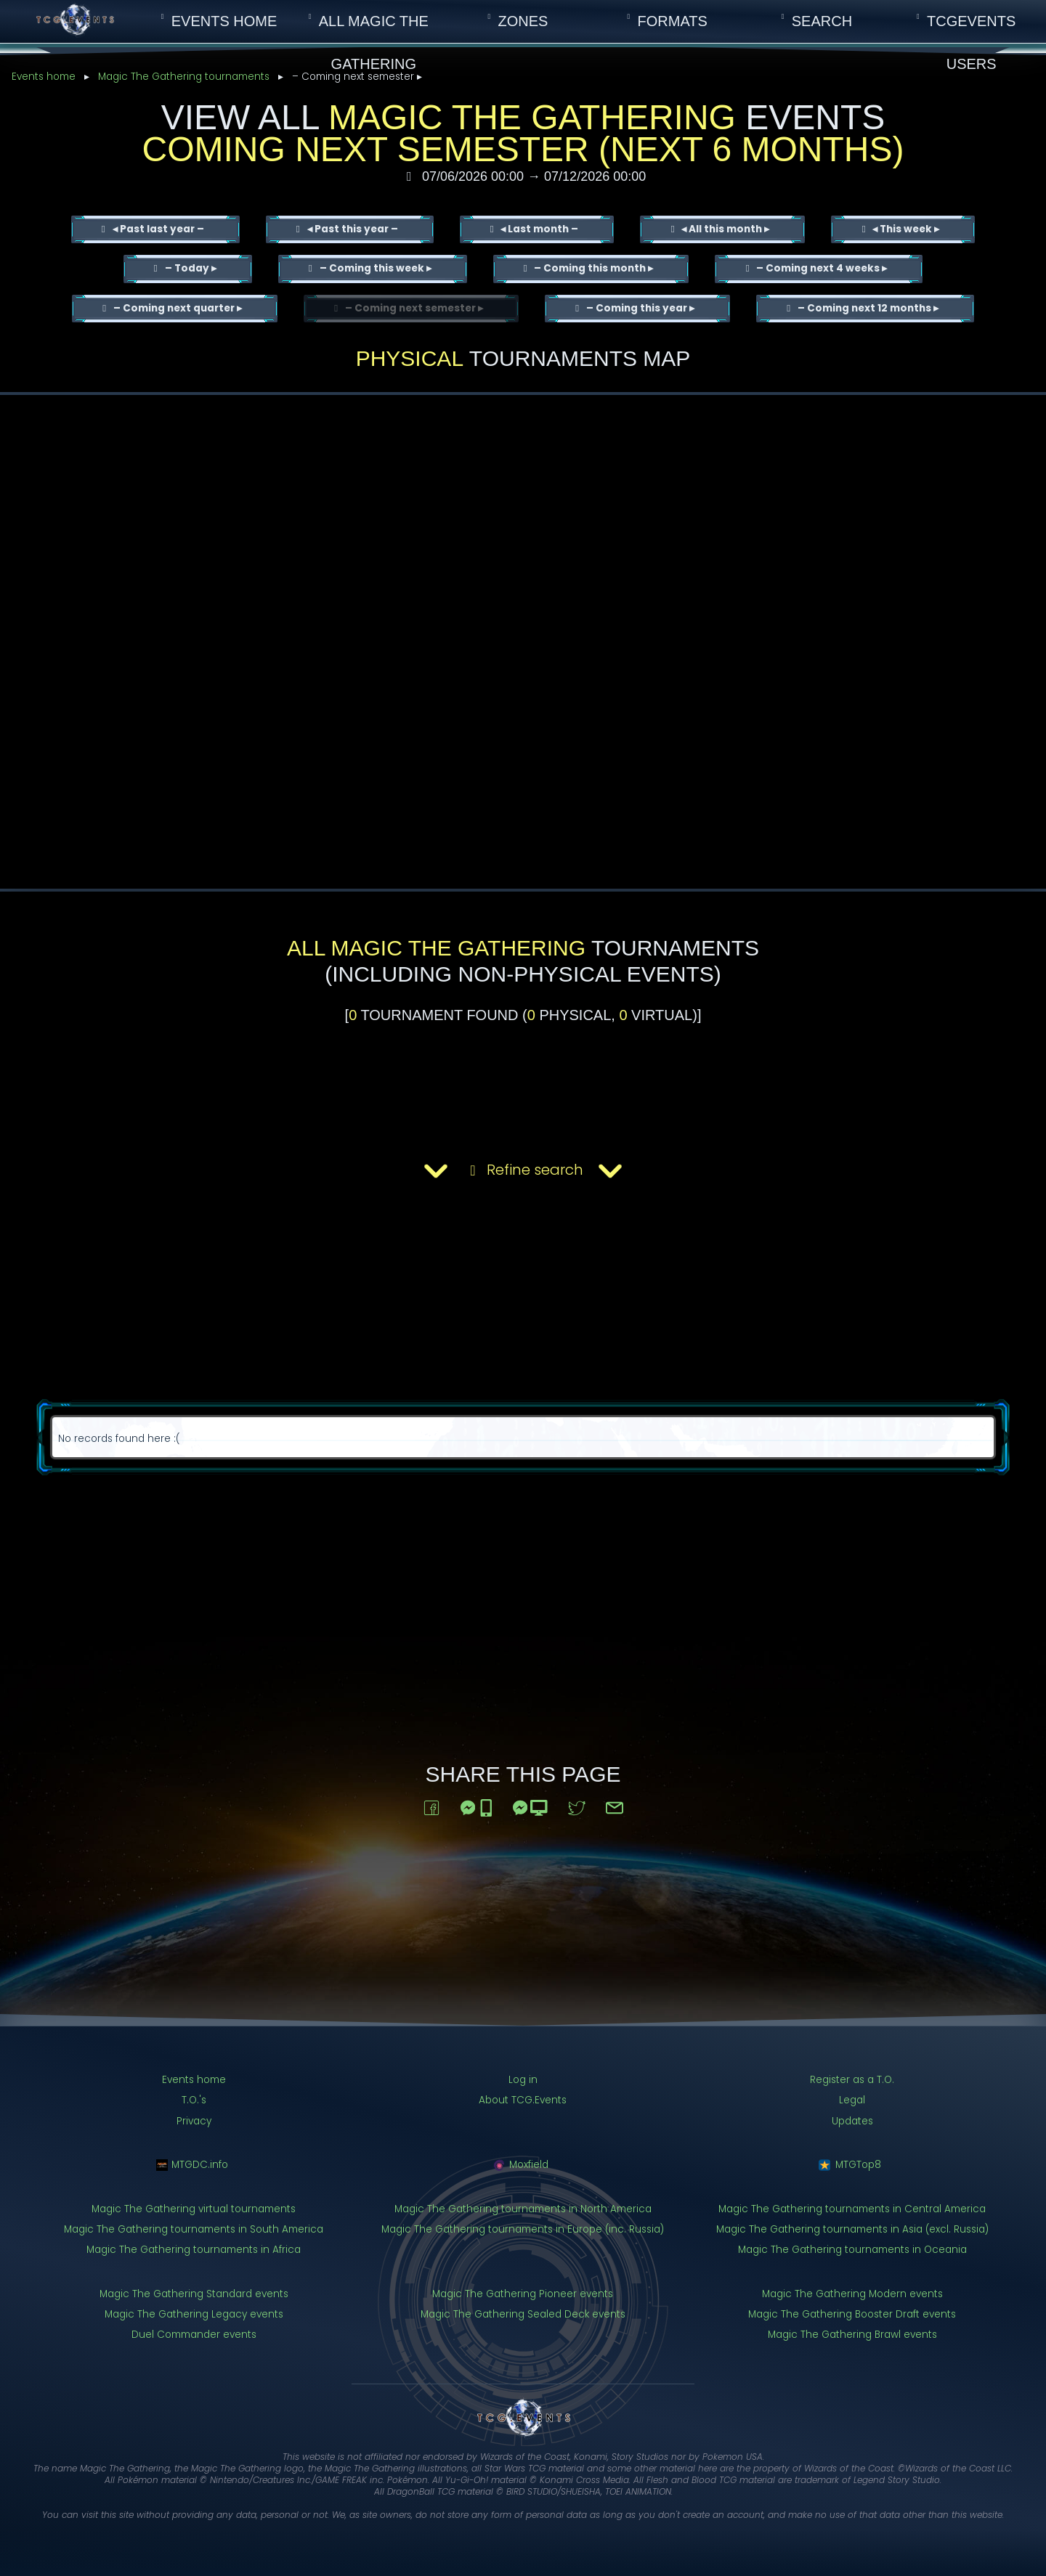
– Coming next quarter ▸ (176, 308)
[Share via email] (614, 1805)
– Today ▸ (189, 268)
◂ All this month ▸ (724, 229)
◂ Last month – (538, 229)
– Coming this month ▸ (592, 268)
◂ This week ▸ (904, 229)
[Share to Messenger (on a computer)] (530, 1805)
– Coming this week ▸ (374, 268)
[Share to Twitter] (576, 1805)
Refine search (523, 1171)
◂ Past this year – (351, 229)
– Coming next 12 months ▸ (866, 308)
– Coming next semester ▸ (413, 308)
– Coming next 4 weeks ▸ (820, 268)
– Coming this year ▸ (639, 308)
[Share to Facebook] (431, 1805)
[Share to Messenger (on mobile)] (476, 1805)
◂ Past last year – (157, 229)
